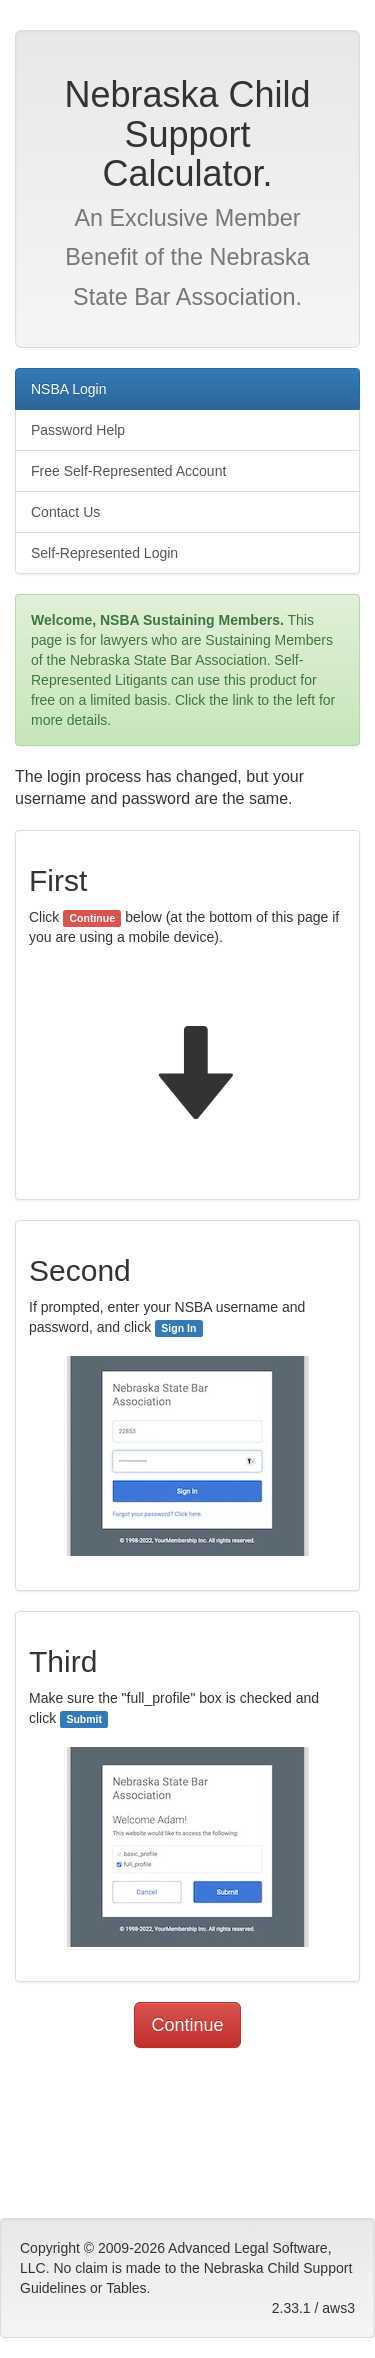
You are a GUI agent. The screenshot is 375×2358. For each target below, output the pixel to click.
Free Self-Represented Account (128, 471)
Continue (187, 2025)
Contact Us (65, 512)
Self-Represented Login (104, 553)
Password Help (78, 430)
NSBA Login (69, 389)
